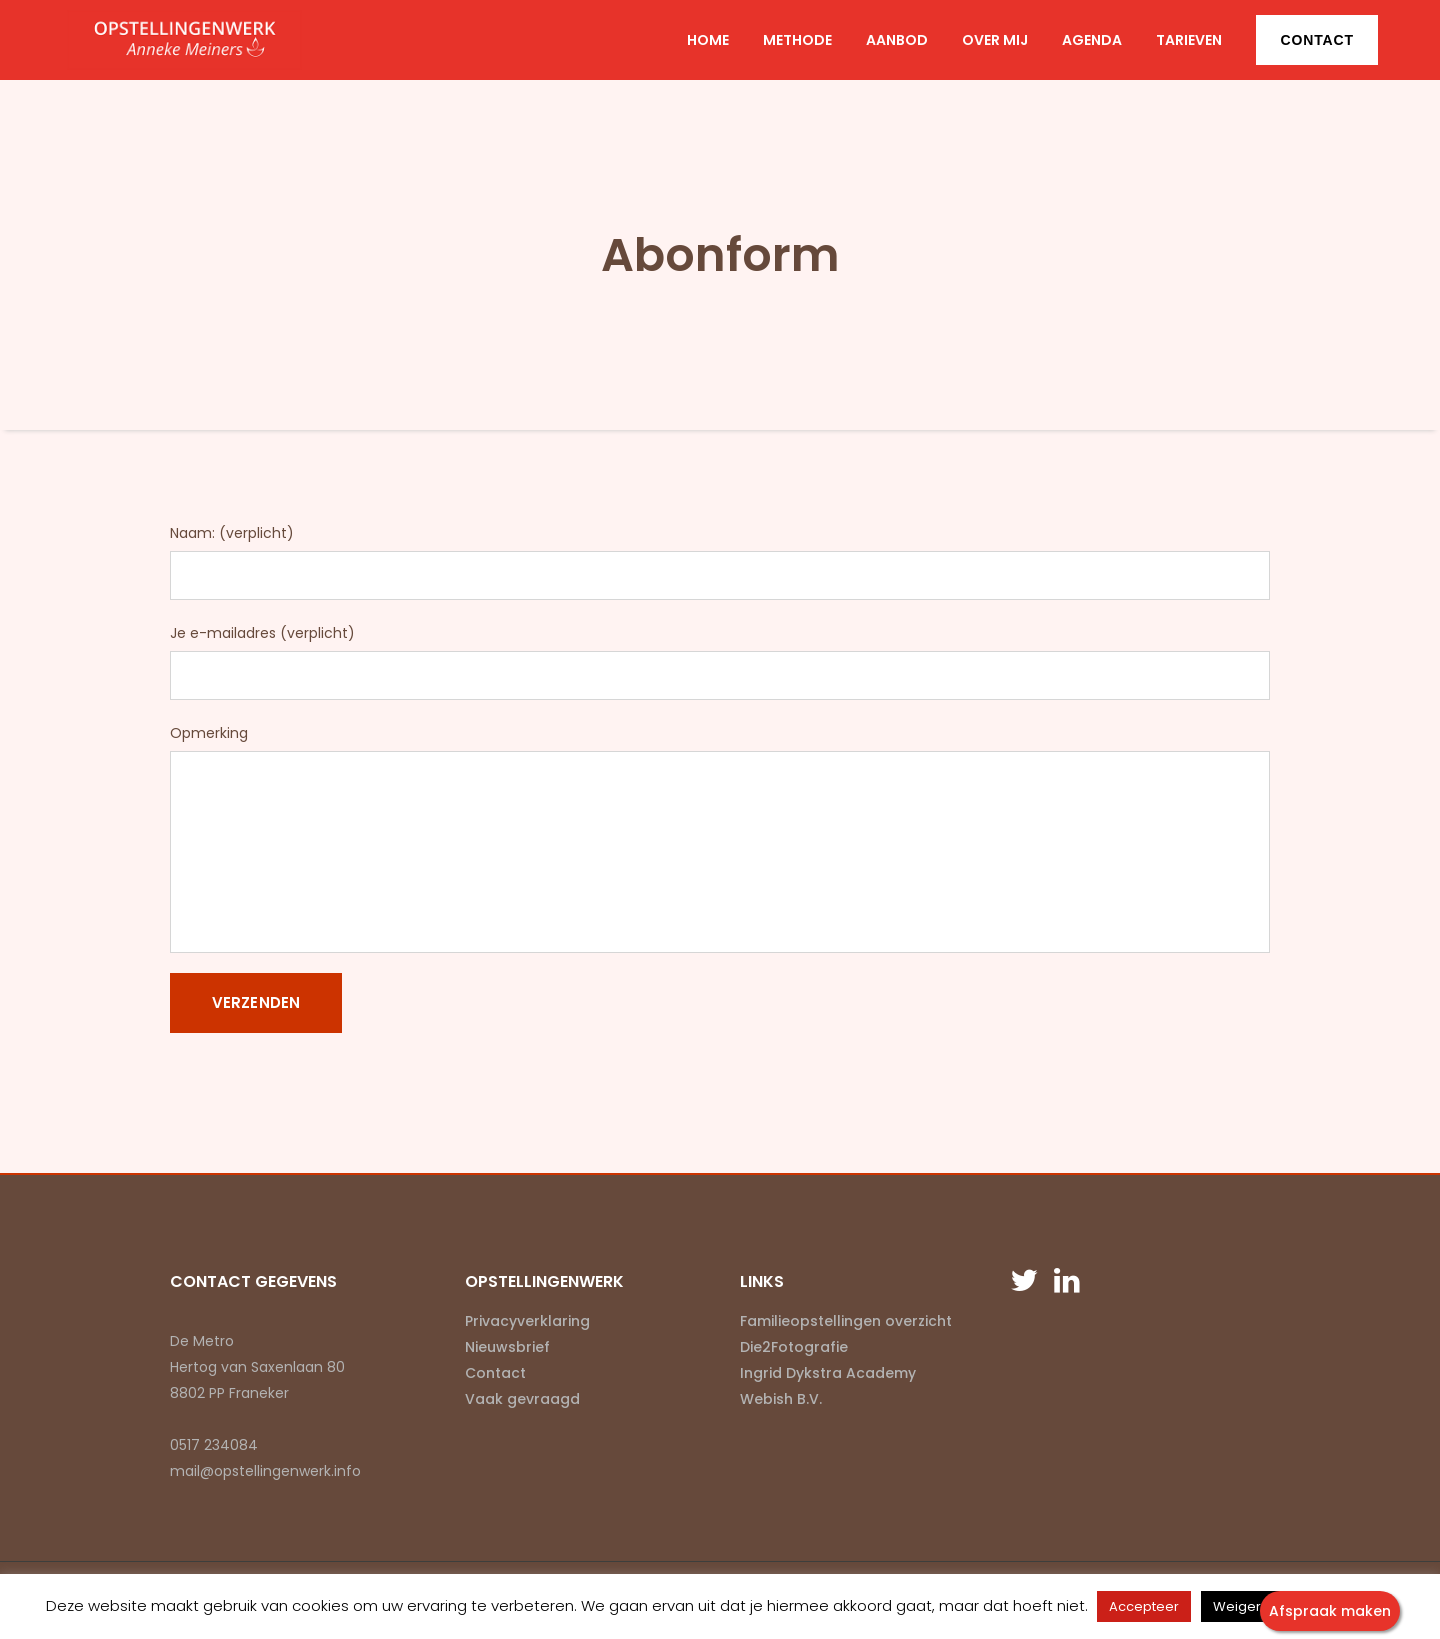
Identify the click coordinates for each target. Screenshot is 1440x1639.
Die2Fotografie (794, 1347)
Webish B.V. (781, 1399)
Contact (1317, 40)
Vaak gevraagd (522, 1399)
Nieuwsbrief (507, 1347)
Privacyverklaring (527, 1321)
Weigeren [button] (1245, 1606)
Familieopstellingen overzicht (846, 1321)
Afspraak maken (1330, 1611)
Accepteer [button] (1144, 1606)
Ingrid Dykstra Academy (828, 1373)
